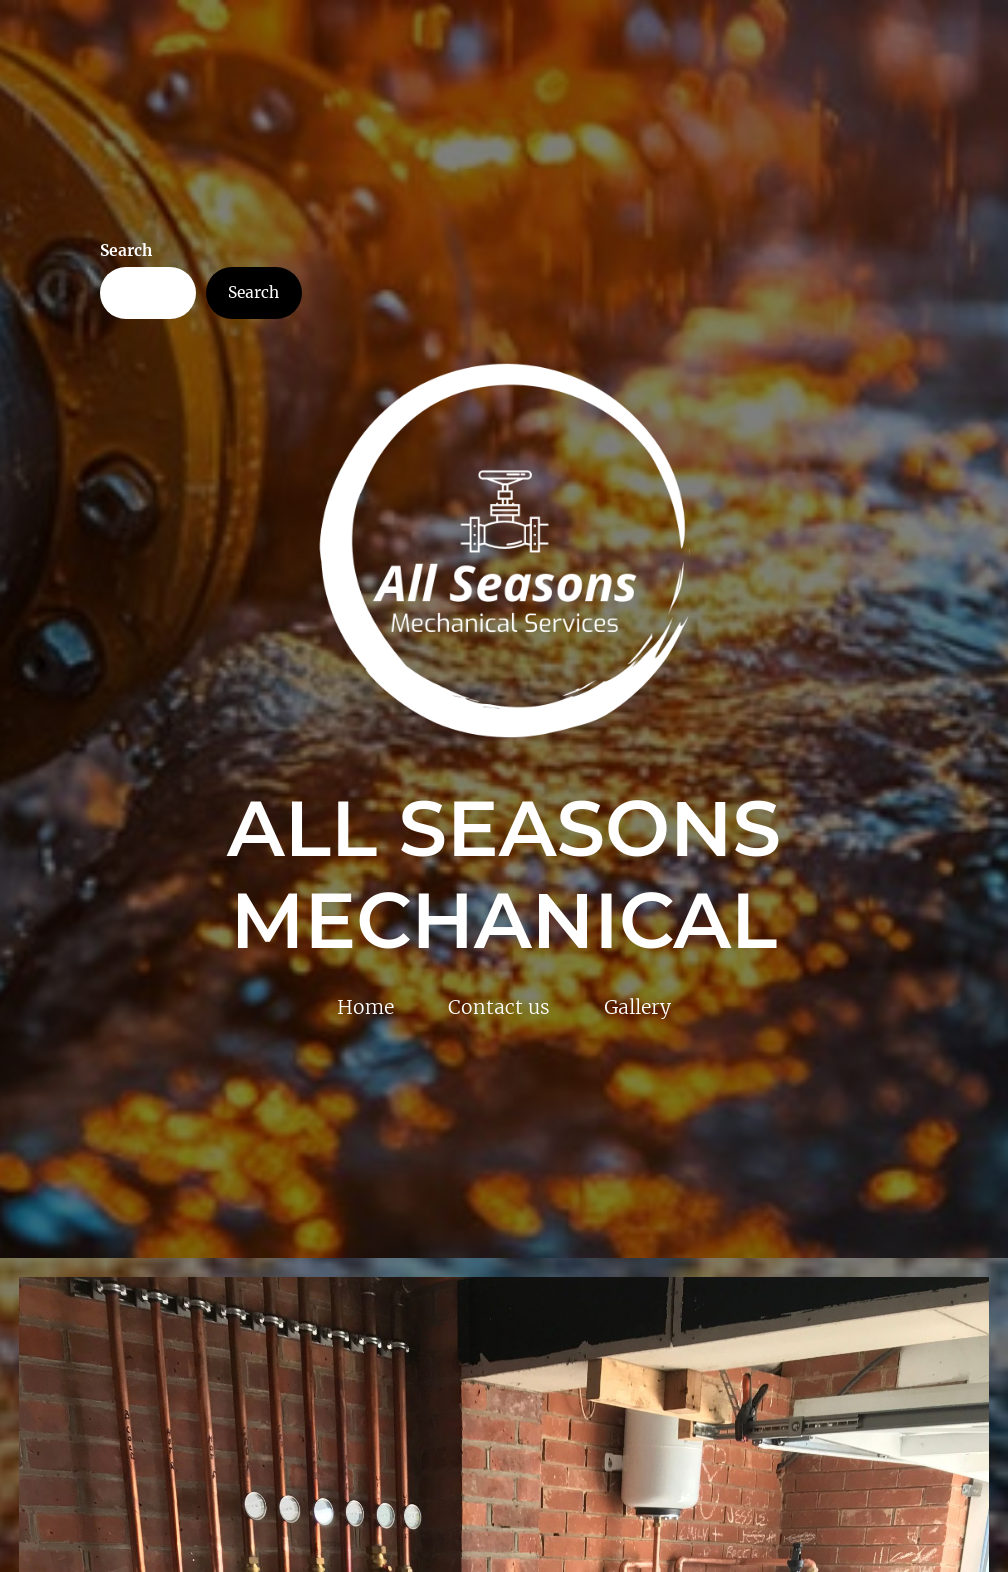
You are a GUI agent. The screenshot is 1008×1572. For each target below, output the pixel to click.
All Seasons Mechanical (504, 874)
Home (365, 1007)
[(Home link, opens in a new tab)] (504, 550)
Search (126, 250)
